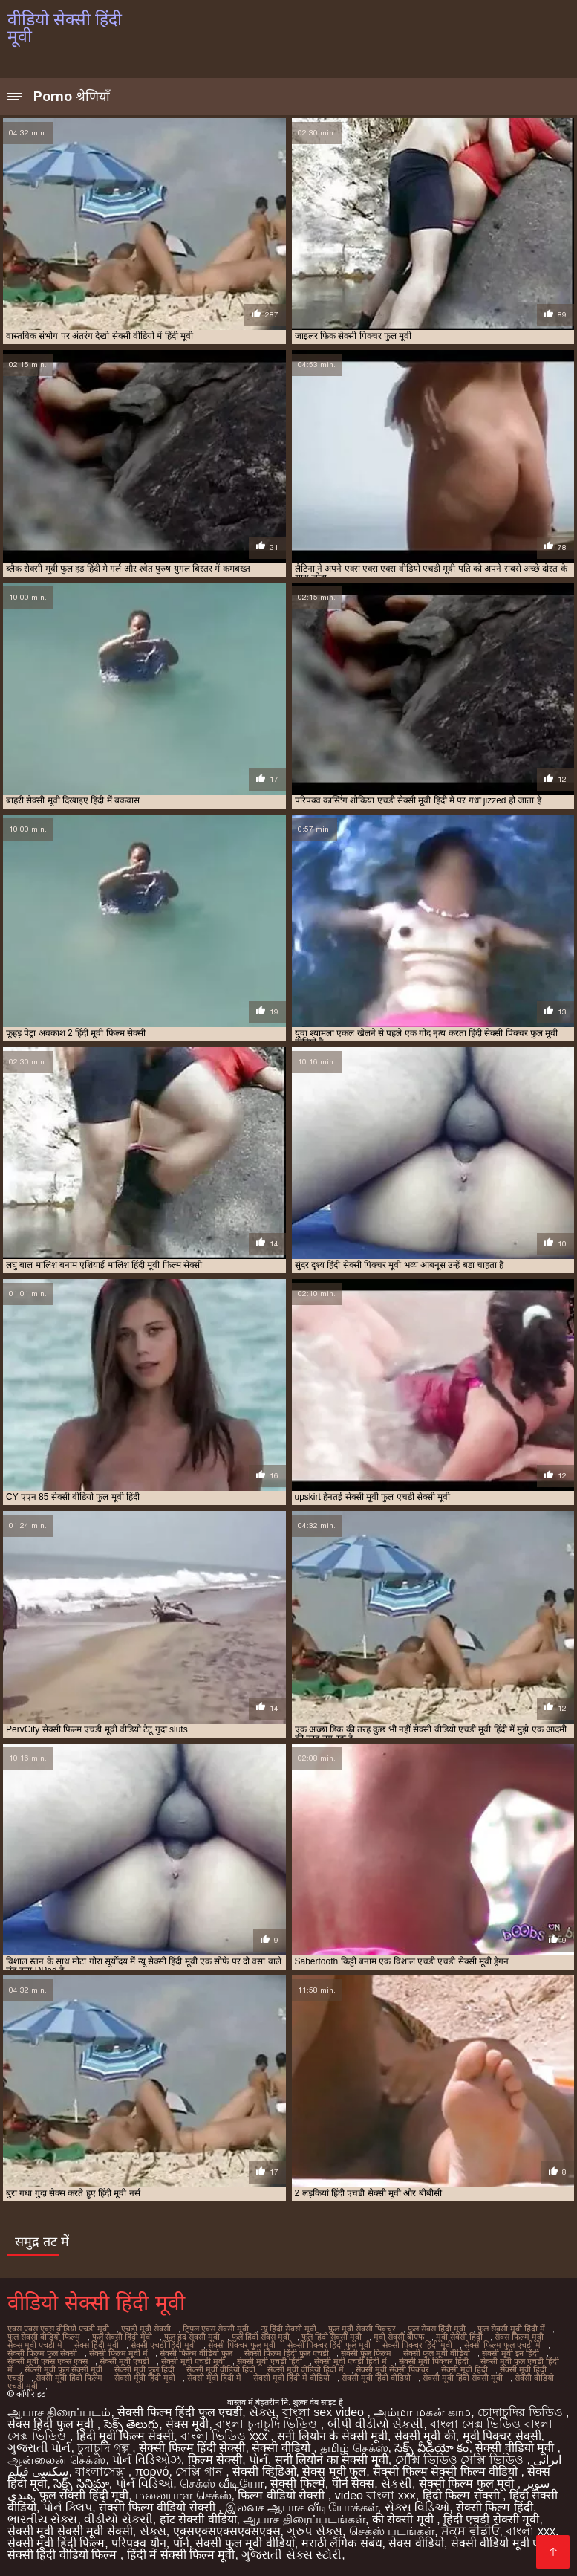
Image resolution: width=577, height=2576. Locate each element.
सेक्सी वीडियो (282, 2447)
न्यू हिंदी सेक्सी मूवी (288, 2328)
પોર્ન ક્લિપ (67, 2507)
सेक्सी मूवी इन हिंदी (510, 2353)
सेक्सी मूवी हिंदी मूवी (144, 2377)
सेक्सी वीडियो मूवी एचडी (503, 2543)
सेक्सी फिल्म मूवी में (118, 2353)
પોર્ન (258, 2459)
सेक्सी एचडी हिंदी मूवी (163, 2344)
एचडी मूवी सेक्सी (146, 2328)
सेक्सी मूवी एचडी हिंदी (269, 2361)
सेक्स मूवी (187, 2424)
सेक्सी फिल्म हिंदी (494, 2507)
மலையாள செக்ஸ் (183, 2495)
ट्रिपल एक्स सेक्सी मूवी (216, 2328)
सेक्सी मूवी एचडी (124, 2361)
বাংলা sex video (324, 2412)
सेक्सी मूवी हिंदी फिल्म (69, 2377)
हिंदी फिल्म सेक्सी (463, 2495)
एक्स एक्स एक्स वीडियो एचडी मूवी (58, 2328)
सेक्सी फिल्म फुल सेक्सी (42, 2353)
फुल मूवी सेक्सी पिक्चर (362, 2328)
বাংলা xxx (530, 2531)
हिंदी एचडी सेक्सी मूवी (491, 2519)
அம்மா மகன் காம (422, 2412)
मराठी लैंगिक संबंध (341, 2543)
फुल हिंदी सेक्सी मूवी (331, 2336)
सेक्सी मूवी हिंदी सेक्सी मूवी (463, 2377)
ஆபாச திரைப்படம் (59, 2412)
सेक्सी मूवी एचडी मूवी (193, 2361)
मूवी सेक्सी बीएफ (399, 2336)
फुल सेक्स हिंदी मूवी (437, 2328)
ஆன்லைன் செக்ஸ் (56, 2459)
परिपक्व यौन (138, 2543)
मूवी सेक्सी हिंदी (459, 2336)
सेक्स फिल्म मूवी (519, 2336)
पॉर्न (181, 2543)
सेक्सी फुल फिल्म (366, 2353)
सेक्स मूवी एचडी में (34, 2344)
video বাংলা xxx (375, 2495)
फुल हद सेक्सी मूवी (192, 2336)
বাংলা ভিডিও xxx (225, 2436)
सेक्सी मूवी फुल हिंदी (144, 2369)
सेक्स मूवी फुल (334, 2471)
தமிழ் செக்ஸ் (354, 2447)
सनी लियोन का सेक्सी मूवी (331, 2459)
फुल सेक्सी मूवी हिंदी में (511, 2328)
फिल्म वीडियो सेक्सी (282, 2495)
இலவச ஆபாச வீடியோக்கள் (301, 2507)
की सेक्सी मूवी (404, 2519)
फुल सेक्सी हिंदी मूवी (122, 2336)
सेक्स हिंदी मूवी (96, 2344)
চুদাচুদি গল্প (104, 2447)
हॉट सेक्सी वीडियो (198, 2519)
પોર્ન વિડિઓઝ (146, 2459)
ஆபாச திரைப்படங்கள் (304, 2519)
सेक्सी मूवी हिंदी (464, 2369)
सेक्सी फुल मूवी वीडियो (436, 2353)
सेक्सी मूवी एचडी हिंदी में (350, 2361)
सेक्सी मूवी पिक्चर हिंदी (434, 2361)
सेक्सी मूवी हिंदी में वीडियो (291, 2377)
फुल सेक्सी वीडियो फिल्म (43, 2336)
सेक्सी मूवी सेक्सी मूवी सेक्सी (70, 2531)
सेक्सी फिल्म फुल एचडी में (502, 2344)
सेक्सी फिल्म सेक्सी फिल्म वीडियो (447, 2471)
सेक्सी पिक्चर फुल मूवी (242, 2344)
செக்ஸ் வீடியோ (222, 2483)
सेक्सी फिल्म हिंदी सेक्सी (192, 2447)
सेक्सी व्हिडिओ (264, 2471)
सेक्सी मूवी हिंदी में (214, 2377)
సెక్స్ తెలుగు (131, 2424)
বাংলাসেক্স (101, 2471)
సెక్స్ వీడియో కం (431, 2447)
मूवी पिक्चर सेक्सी (502, 2436)
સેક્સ (262, 2412)
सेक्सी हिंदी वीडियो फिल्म (63, 2555)
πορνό (152, 2471)
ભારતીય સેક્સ (42, 2519)
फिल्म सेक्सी (215, 2459)
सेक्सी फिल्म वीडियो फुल (196, 2353)
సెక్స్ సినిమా (80, 2483)
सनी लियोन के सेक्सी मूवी (332, 2436)
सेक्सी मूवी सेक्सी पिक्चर (392, 2369)
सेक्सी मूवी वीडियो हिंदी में (305, 2369)
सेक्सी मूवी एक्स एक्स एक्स (47, 2361)
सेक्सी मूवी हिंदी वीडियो (376, 2377)
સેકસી (396, 2483)
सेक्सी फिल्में (297, 2483)
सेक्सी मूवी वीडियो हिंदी (220, 2369)
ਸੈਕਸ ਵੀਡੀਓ (470, 2531)
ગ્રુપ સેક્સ (314, 2531)
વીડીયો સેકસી (118, 2519)
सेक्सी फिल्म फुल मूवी (468, 2483)
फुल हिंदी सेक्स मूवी (261, 2336)
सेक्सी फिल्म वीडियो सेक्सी (158, 2507)
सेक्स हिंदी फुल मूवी (52, 2424)
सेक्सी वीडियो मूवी (516, 2447)
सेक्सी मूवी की (425, 2436)
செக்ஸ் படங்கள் (391, 2531)
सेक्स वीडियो (415, 2543)
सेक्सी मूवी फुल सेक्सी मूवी (63, 2369)
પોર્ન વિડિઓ (144, 2483)
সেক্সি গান (200, 2471)
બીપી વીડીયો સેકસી (375, 2424)
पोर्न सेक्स (353, 2483)
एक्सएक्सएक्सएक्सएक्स (227, 2531)
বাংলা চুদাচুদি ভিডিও (267, 2424)
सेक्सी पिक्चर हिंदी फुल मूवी (329, 2344)
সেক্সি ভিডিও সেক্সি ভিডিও (461, 2459)
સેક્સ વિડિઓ (417, 2507)
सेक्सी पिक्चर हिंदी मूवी (417, 2344)
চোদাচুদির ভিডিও (521, 2412)
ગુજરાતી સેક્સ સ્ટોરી (291, 2555)
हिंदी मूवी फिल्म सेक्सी (125, 2436)
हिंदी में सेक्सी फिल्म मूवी (181, 2555)
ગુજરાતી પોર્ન (39, 2447)
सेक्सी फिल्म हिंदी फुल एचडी (286, 2353)
